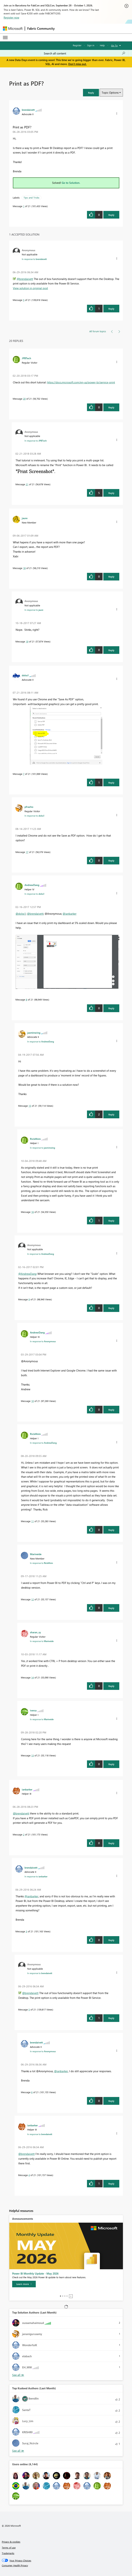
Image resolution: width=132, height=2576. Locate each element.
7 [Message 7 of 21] (23, 773)
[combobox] (84, 53)
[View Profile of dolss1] (25, 675)
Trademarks (8, 2553)
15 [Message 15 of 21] (30, 1105)
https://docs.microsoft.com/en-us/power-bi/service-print (81, 382)
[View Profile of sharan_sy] (35, 1632)
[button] (91, 92)
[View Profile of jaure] (24, 518)
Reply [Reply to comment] (111, 308)
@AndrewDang (27, 1274)
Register (77, 45)
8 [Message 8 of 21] (26, 999)
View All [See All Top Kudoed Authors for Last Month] (18, 2451)
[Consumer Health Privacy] (66, 2565)
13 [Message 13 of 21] (32, 1755)
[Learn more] (24, 2284)
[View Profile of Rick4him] (35, 1139)
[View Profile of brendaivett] (28, 109)
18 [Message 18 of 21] (24, 568)
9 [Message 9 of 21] (29, 1299)
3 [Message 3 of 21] (26, 1931)
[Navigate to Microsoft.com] (13, 28)
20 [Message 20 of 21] (24, 398)
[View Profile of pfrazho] (29, 807)
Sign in (90, 45)
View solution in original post (30, 288)
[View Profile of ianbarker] (27, 1789)
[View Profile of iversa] (33, 1710)
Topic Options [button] (110, 92)
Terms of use (9, 2547)
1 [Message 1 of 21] (23, 206)
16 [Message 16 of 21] (32, 1211)
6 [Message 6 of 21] (32, 2092)
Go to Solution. (71, 183)
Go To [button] (114, 45)
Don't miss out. (77, 64)
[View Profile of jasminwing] (33, 1032)
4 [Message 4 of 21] (29, 2175)
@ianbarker (69, 913)
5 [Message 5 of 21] (23, 299)
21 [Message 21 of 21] (27, 484)
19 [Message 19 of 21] (27, 641)
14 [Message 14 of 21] (32, 1677)
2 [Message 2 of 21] (23, 1834)
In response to (34, 259)
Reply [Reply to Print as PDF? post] (111, 214)
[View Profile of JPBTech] (26, 358)
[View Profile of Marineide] (35, 1554)
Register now (11, 17)
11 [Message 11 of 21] (32, 1521)
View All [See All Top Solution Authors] (18, 2375)
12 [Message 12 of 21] (32, 1599)
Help (102, 45)
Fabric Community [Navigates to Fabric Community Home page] (41, 28)
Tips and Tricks (31, 197)
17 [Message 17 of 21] (27, 852)
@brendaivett (25, 279)
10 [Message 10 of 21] (32, 1400)
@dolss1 (21, 913)
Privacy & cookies (11, 2541)
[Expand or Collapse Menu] (5, 37)
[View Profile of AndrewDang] (32, 885)
